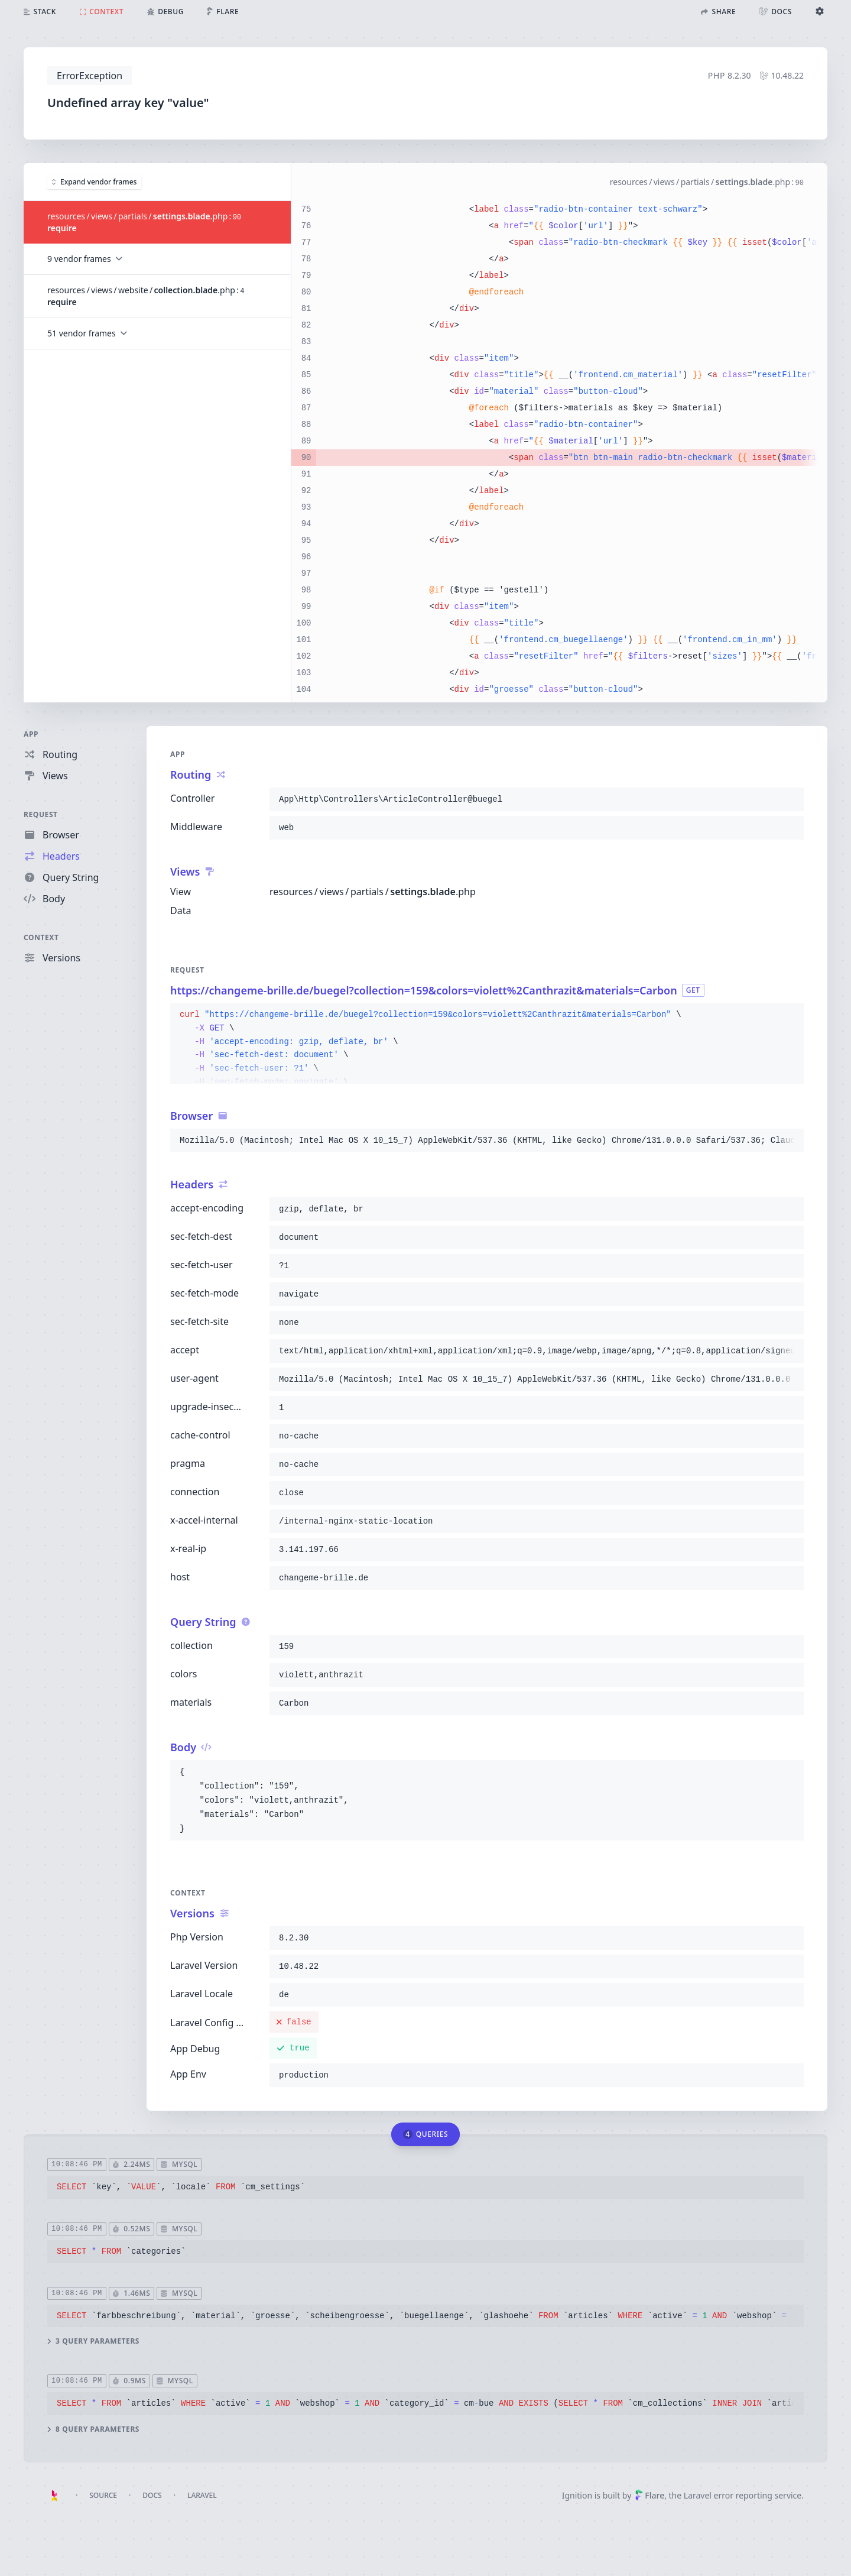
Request (41, 814)
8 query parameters (93, 2429)
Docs (151, 2495)
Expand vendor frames (94, 181)
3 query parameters (93, 2341)
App (31, 734)
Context (41, 937)
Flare (649, 2495)
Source (103, 2495)
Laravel (202, 2495)
